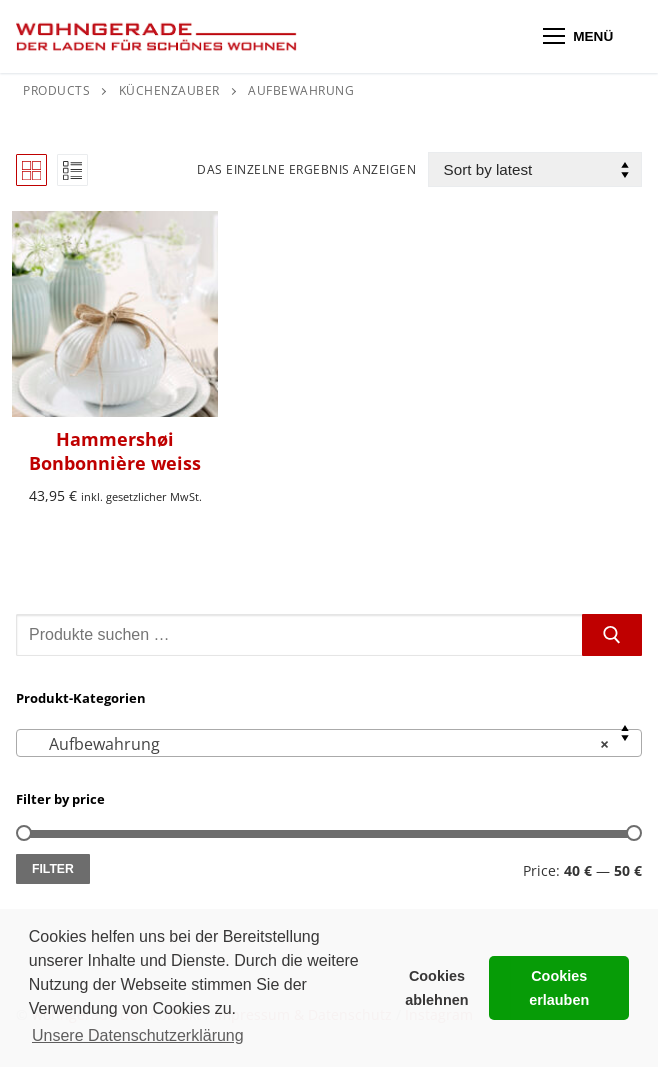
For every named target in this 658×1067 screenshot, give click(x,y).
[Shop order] (535, 169)
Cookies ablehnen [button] (436, 988)
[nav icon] (578, 37)
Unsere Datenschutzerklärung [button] (138, 1035)
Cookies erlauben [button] (559, 988)
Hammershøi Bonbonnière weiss (115, 451)
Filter (53, 869)
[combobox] (329, 743)
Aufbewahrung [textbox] (323, 744)
